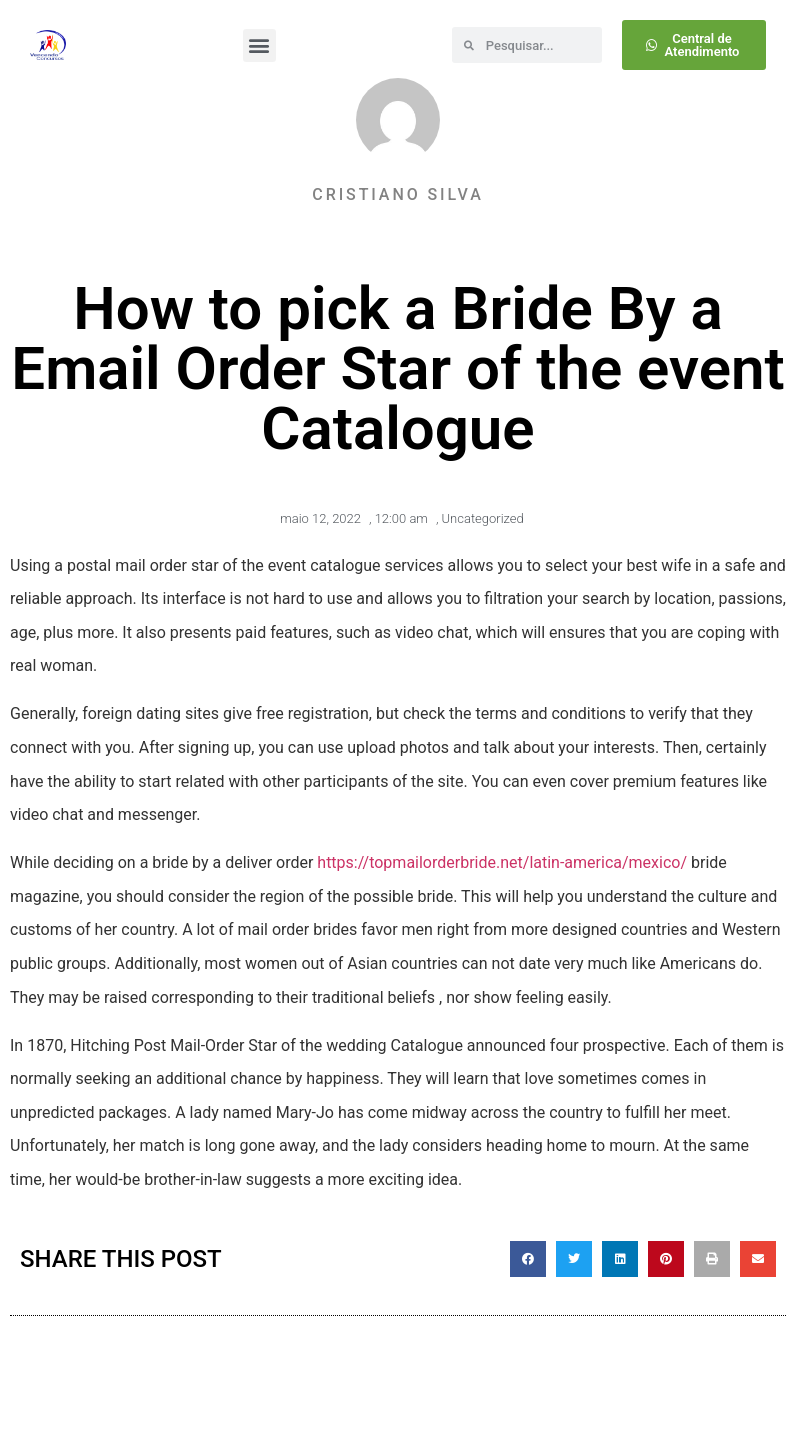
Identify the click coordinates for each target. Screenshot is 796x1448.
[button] (259, 45)
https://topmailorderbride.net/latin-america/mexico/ (502, 862)
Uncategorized (483, 518)
